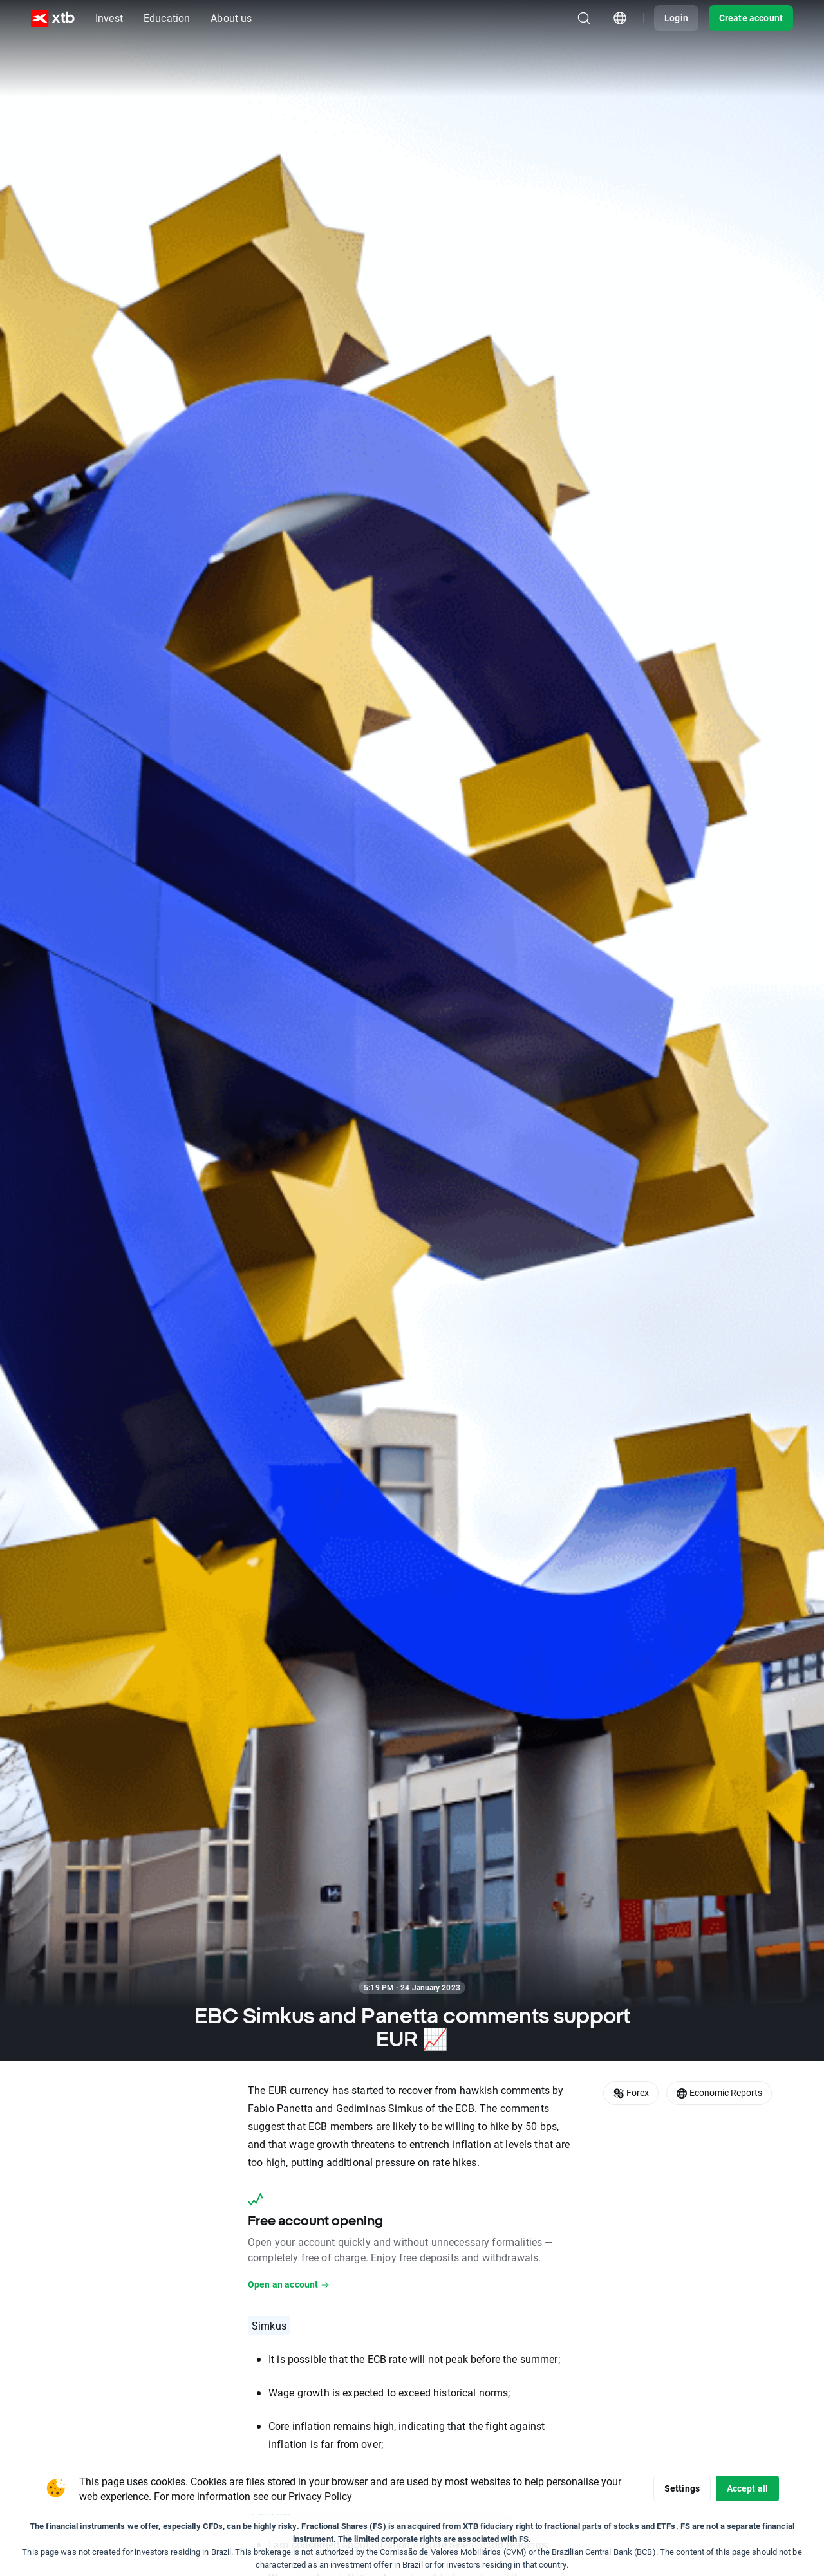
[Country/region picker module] (620, 18)
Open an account (289, 2284)
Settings (673, 2488)
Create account (751, 18)
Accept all (745, 2488)
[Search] (584, 18)
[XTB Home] (53, 18)
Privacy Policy (343, 2496)
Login (676, 18)
